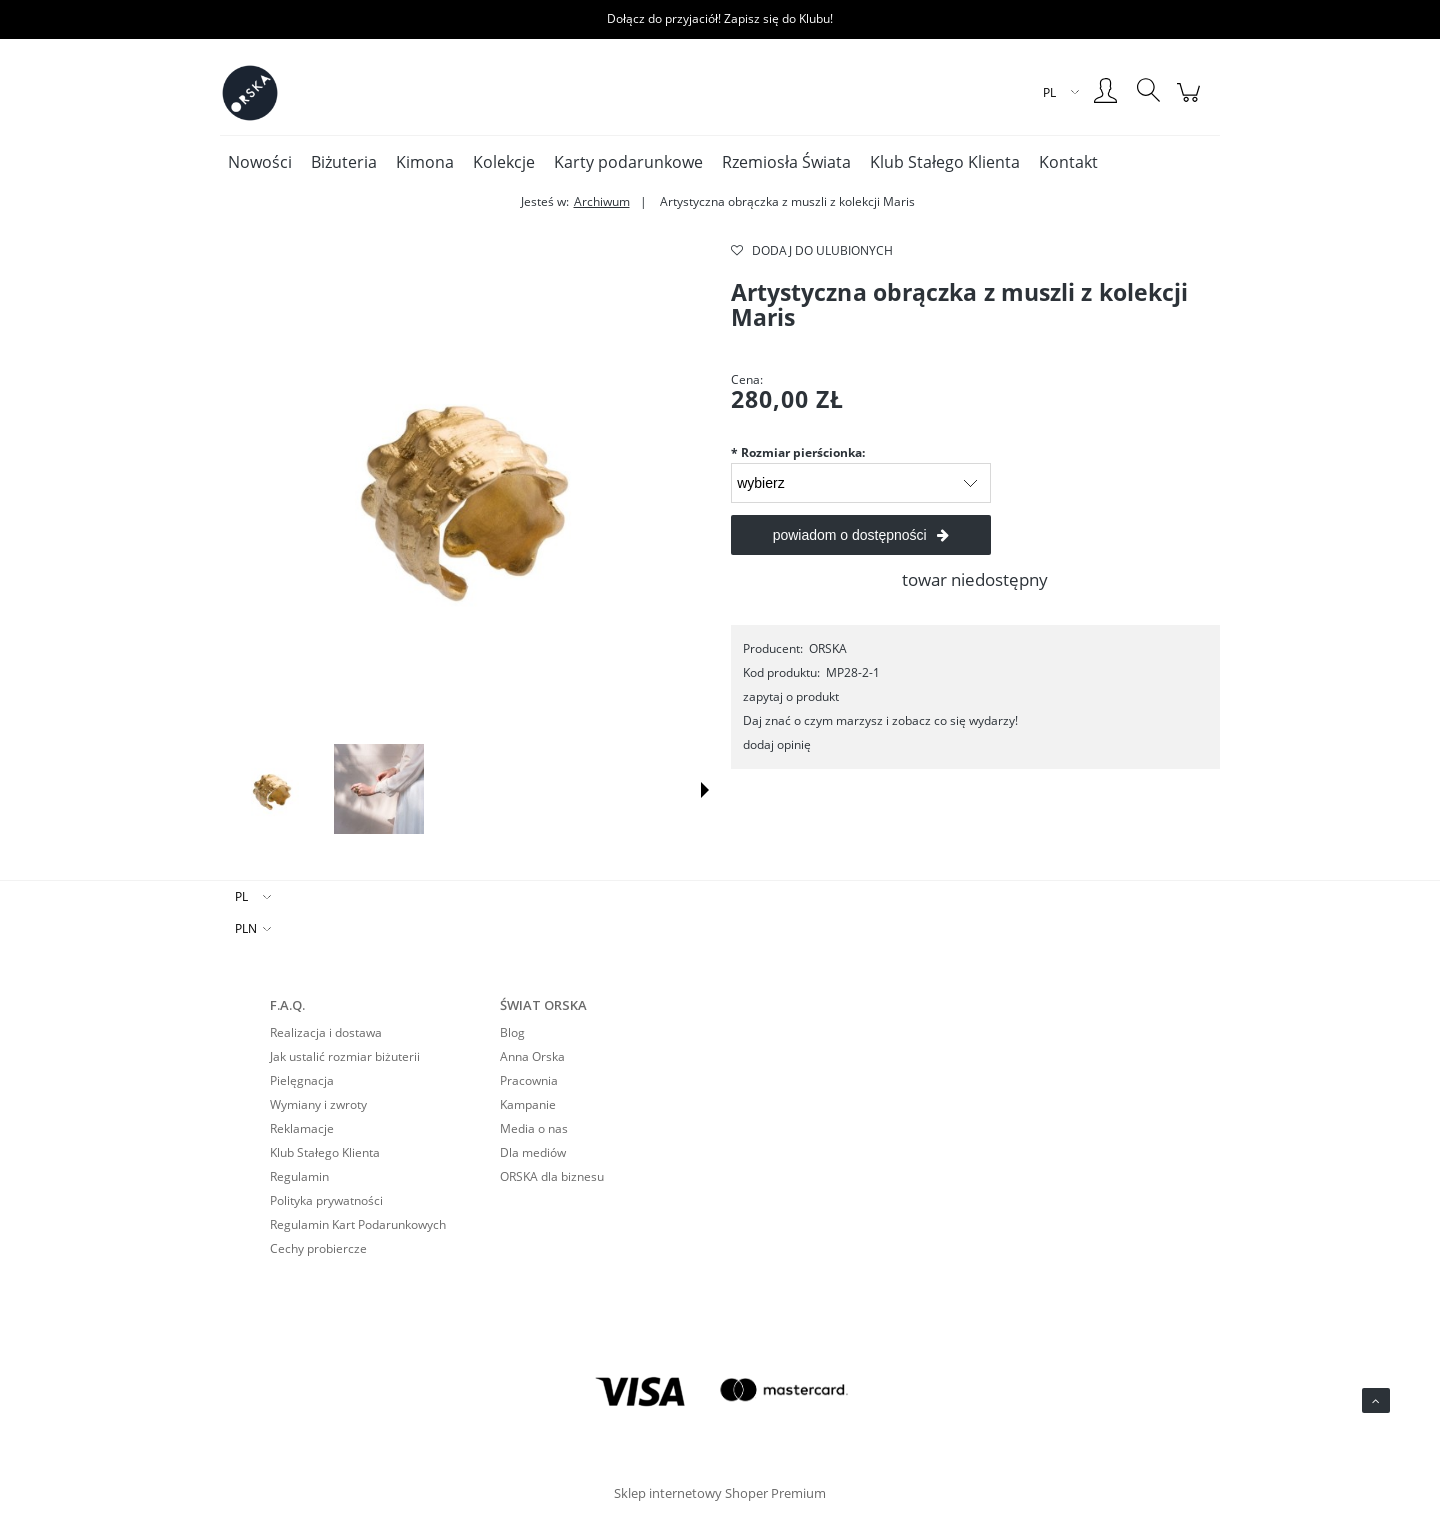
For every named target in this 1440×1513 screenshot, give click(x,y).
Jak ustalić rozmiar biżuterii (345, 1056)
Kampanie (528, 1104)
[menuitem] (260, 162)
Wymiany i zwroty (318, 1104)
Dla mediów (533, 1152)
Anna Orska (532, 1056)
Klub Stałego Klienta (325, 1152)
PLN (246, 928)
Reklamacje (302, 1128)
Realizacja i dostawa (326, 1032)
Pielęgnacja (302, 1080)
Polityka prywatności (326, 1200)
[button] (705, 790)
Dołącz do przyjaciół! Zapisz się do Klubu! (720, 18)
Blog (512, 1032)
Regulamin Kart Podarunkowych (358, 1224)
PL (241, 896)
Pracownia (529, 1080)
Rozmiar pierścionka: (798, 452)
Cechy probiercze (318, 1248)
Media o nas (534, 1128)
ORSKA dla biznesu (552, 1176)
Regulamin (299, 1176)
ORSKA (828, 648)
